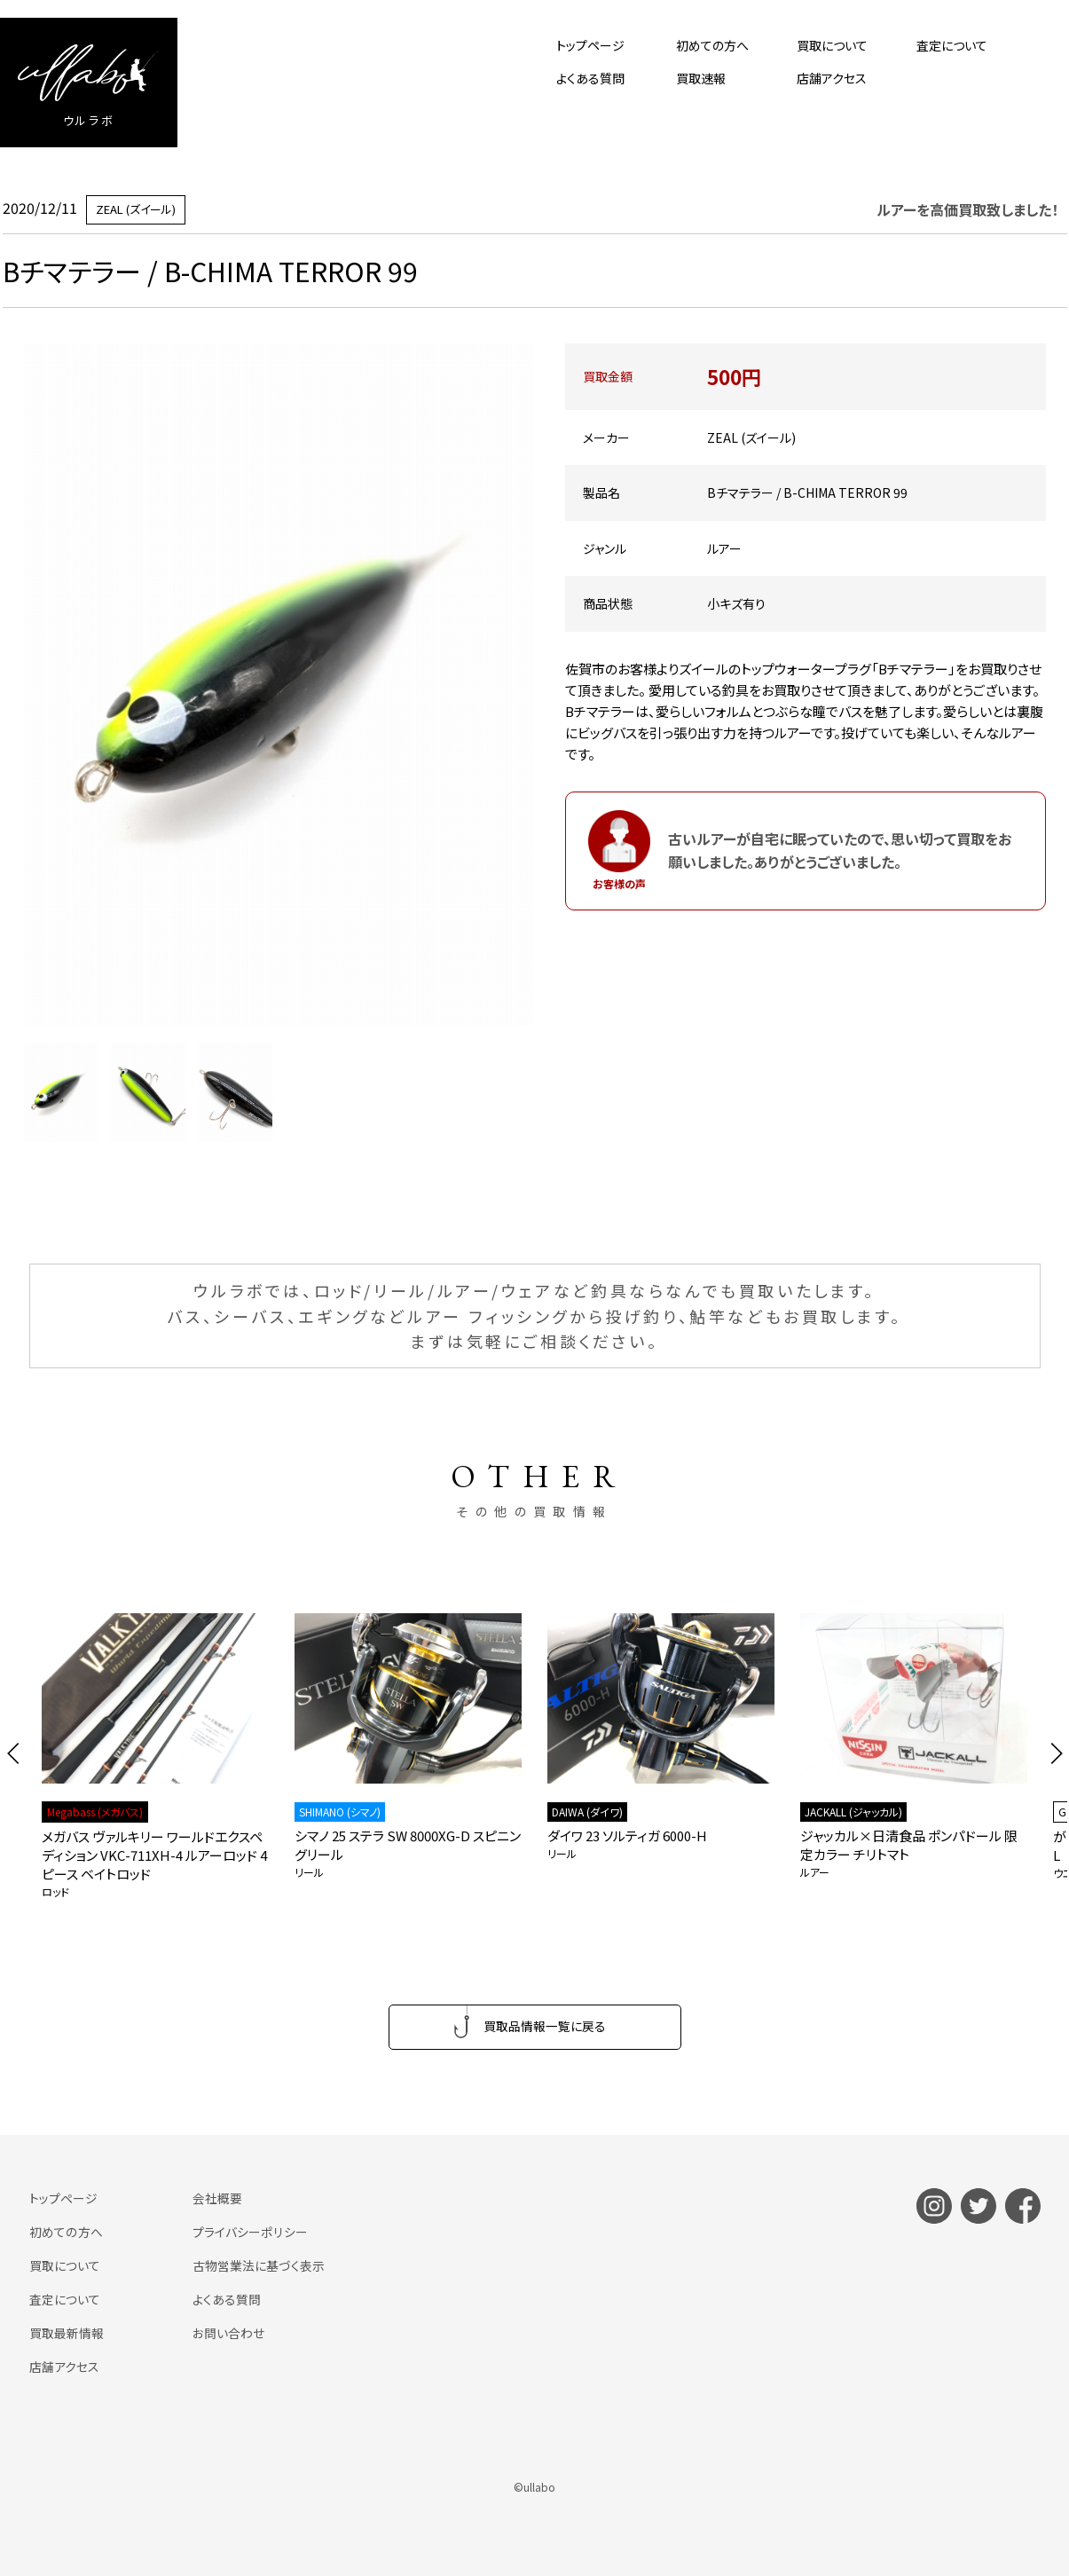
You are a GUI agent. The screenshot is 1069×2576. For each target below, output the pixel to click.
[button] (13, 1753)
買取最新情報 (66, 2332)
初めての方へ (712, 45)
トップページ (590, 45)
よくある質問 (590, 78)
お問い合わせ (228, 2332)
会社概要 (217, 2199)
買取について (832, 45)
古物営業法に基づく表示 (259, 2265)
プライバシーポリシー (249, 2232)
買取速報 (701, 78)
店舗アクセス (832, 78)
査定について (951, 45)
